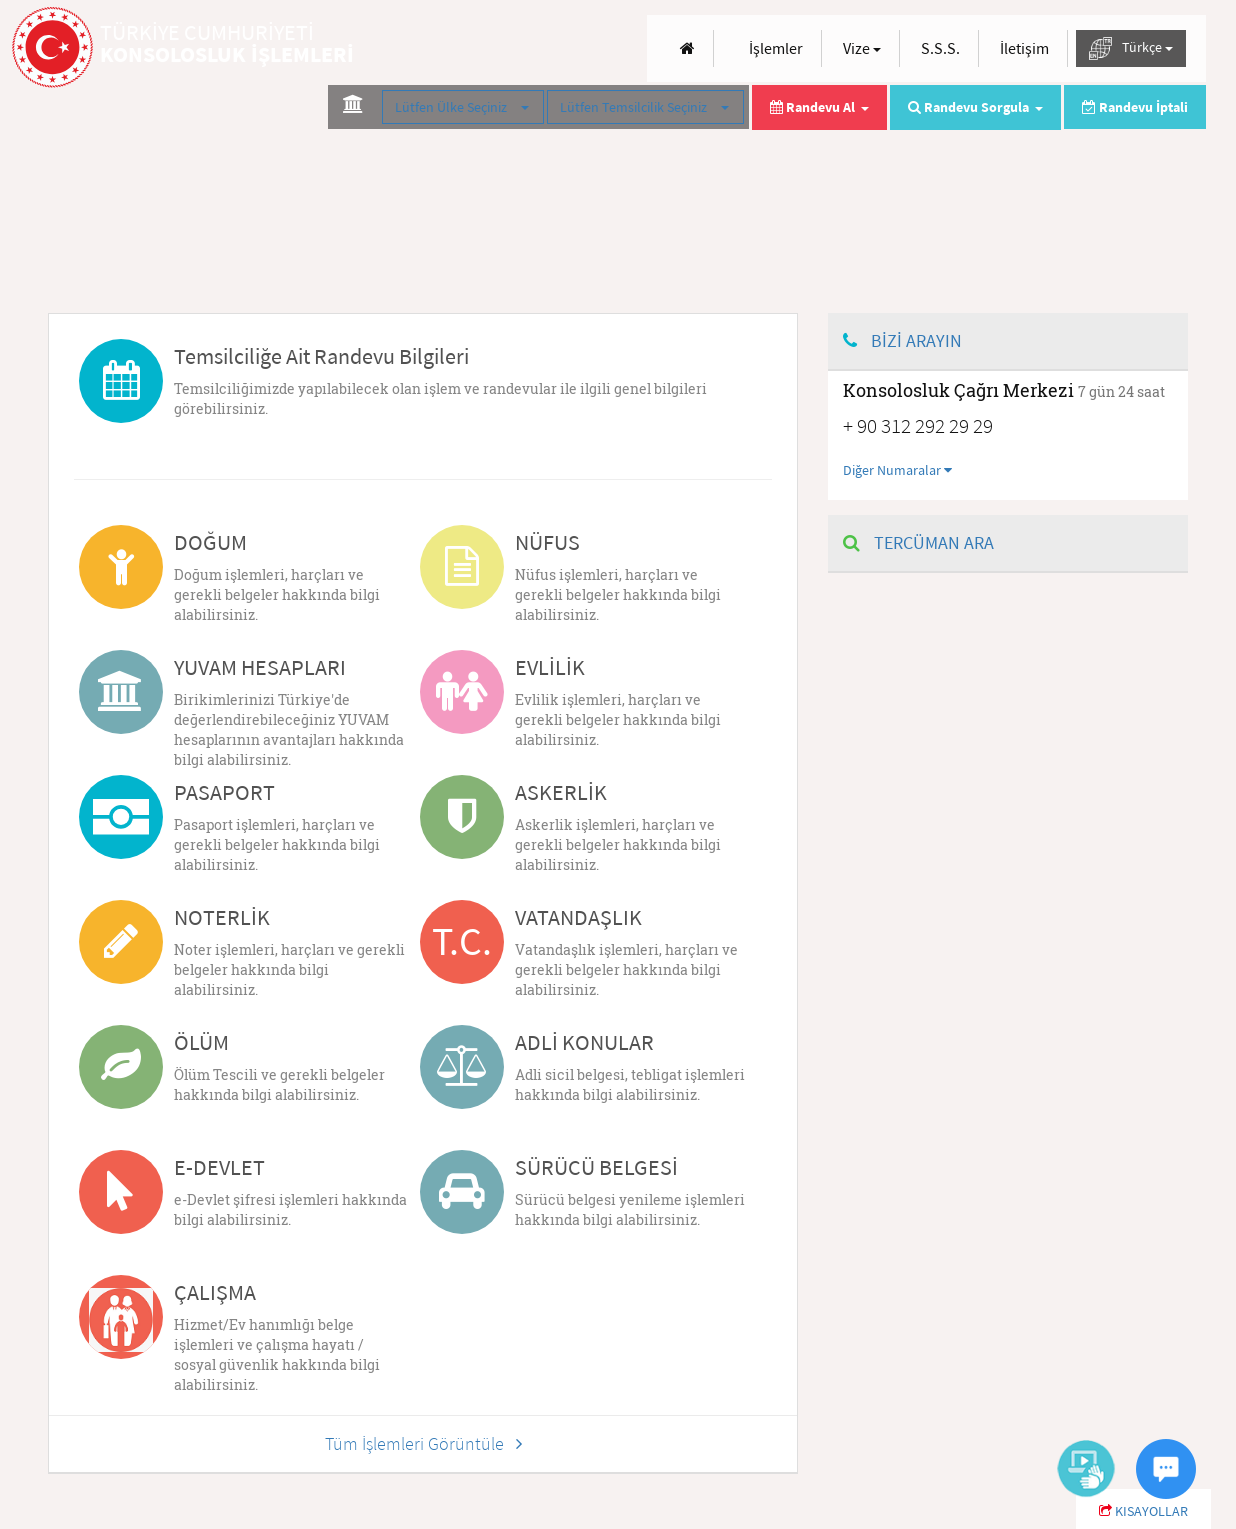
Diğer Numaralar (897, 470)
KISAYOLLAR (1143, 1511)
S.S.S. (940, 48)
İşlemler (776, 48)
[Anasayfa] (687, 48)
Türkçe (1131, 48)
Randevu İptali (1135, 107)
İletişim (1024, 48)
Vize (862, 48)
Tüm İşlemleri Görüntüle (423, 1443)
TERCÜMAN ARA (918, 542)
